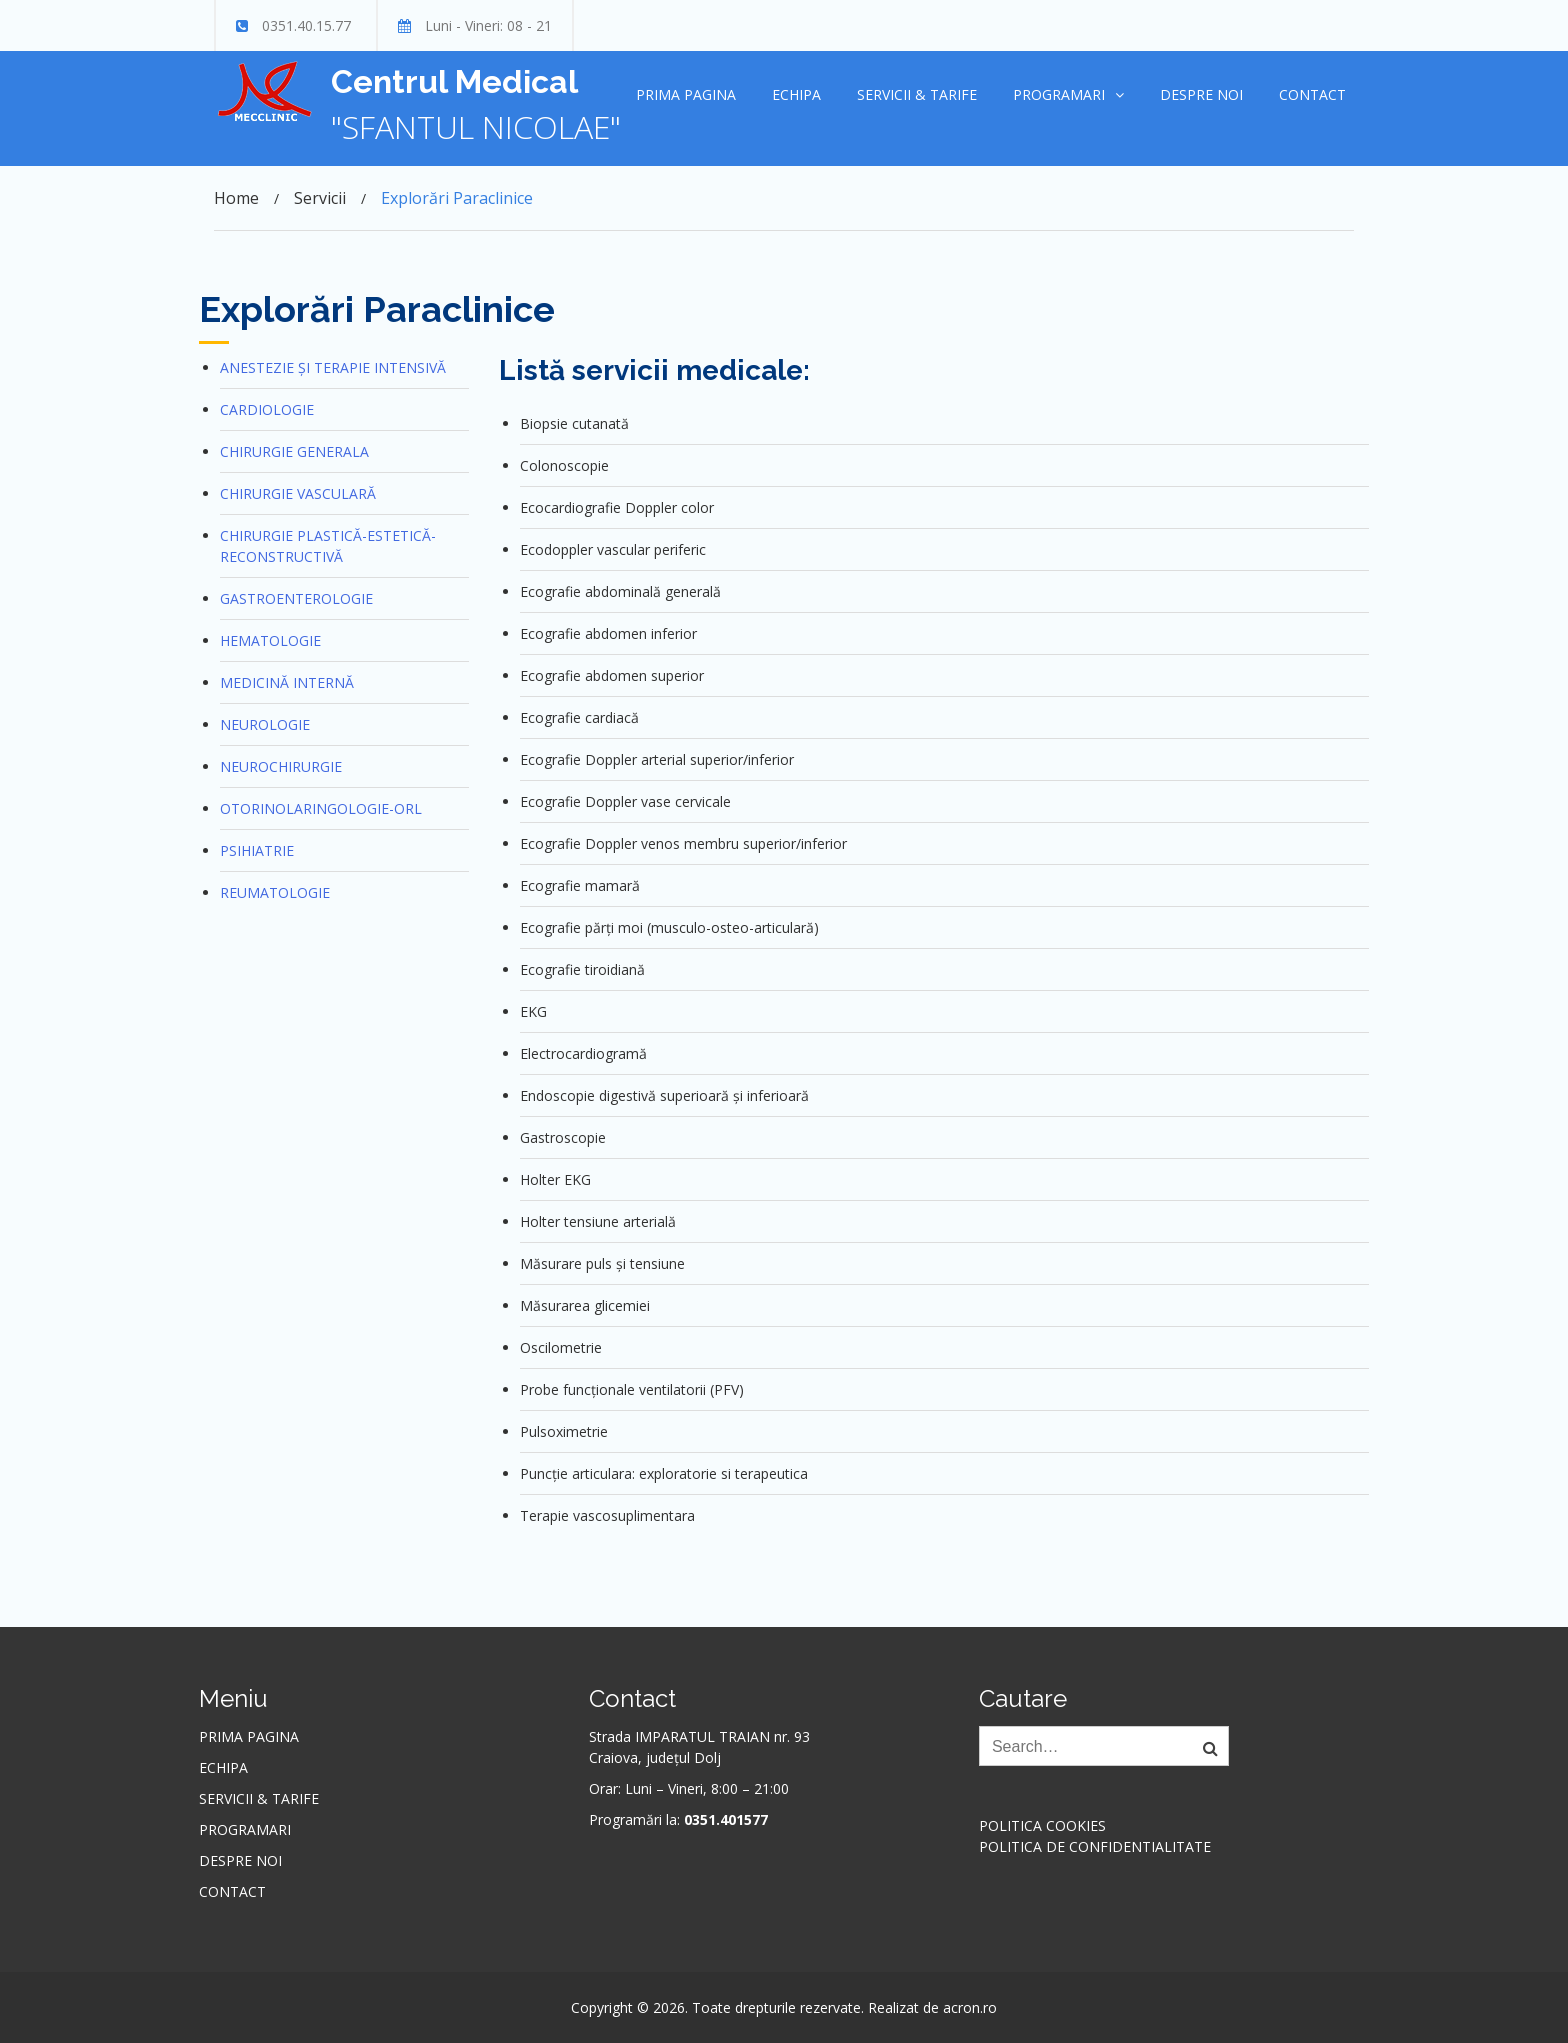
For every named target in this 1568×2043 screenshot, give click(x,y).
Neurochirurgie (281, 766)
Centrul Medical (454, 81)
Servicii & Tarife (917, 94)
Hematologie (270, 640)
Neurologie (265, 724)
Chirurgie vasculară (298, 493)
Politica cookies (1042, 1825)
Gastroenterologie (296, 598)
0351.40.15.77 (306, 25)
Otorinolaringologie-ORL (321, 808)
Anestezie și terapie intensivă (333, 367)
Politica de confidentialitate (1095, 1846)
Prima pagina (686, 94)
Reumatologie (275, 892)
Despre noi (1201, 94)
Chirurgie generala (294, 451)
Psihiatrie (257, 850)
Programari (1059, 94)
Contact (1312, 94)
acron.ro (970, 2007)
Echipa (796, 94)
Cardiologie (267, 409)
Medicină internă (287, 682)
